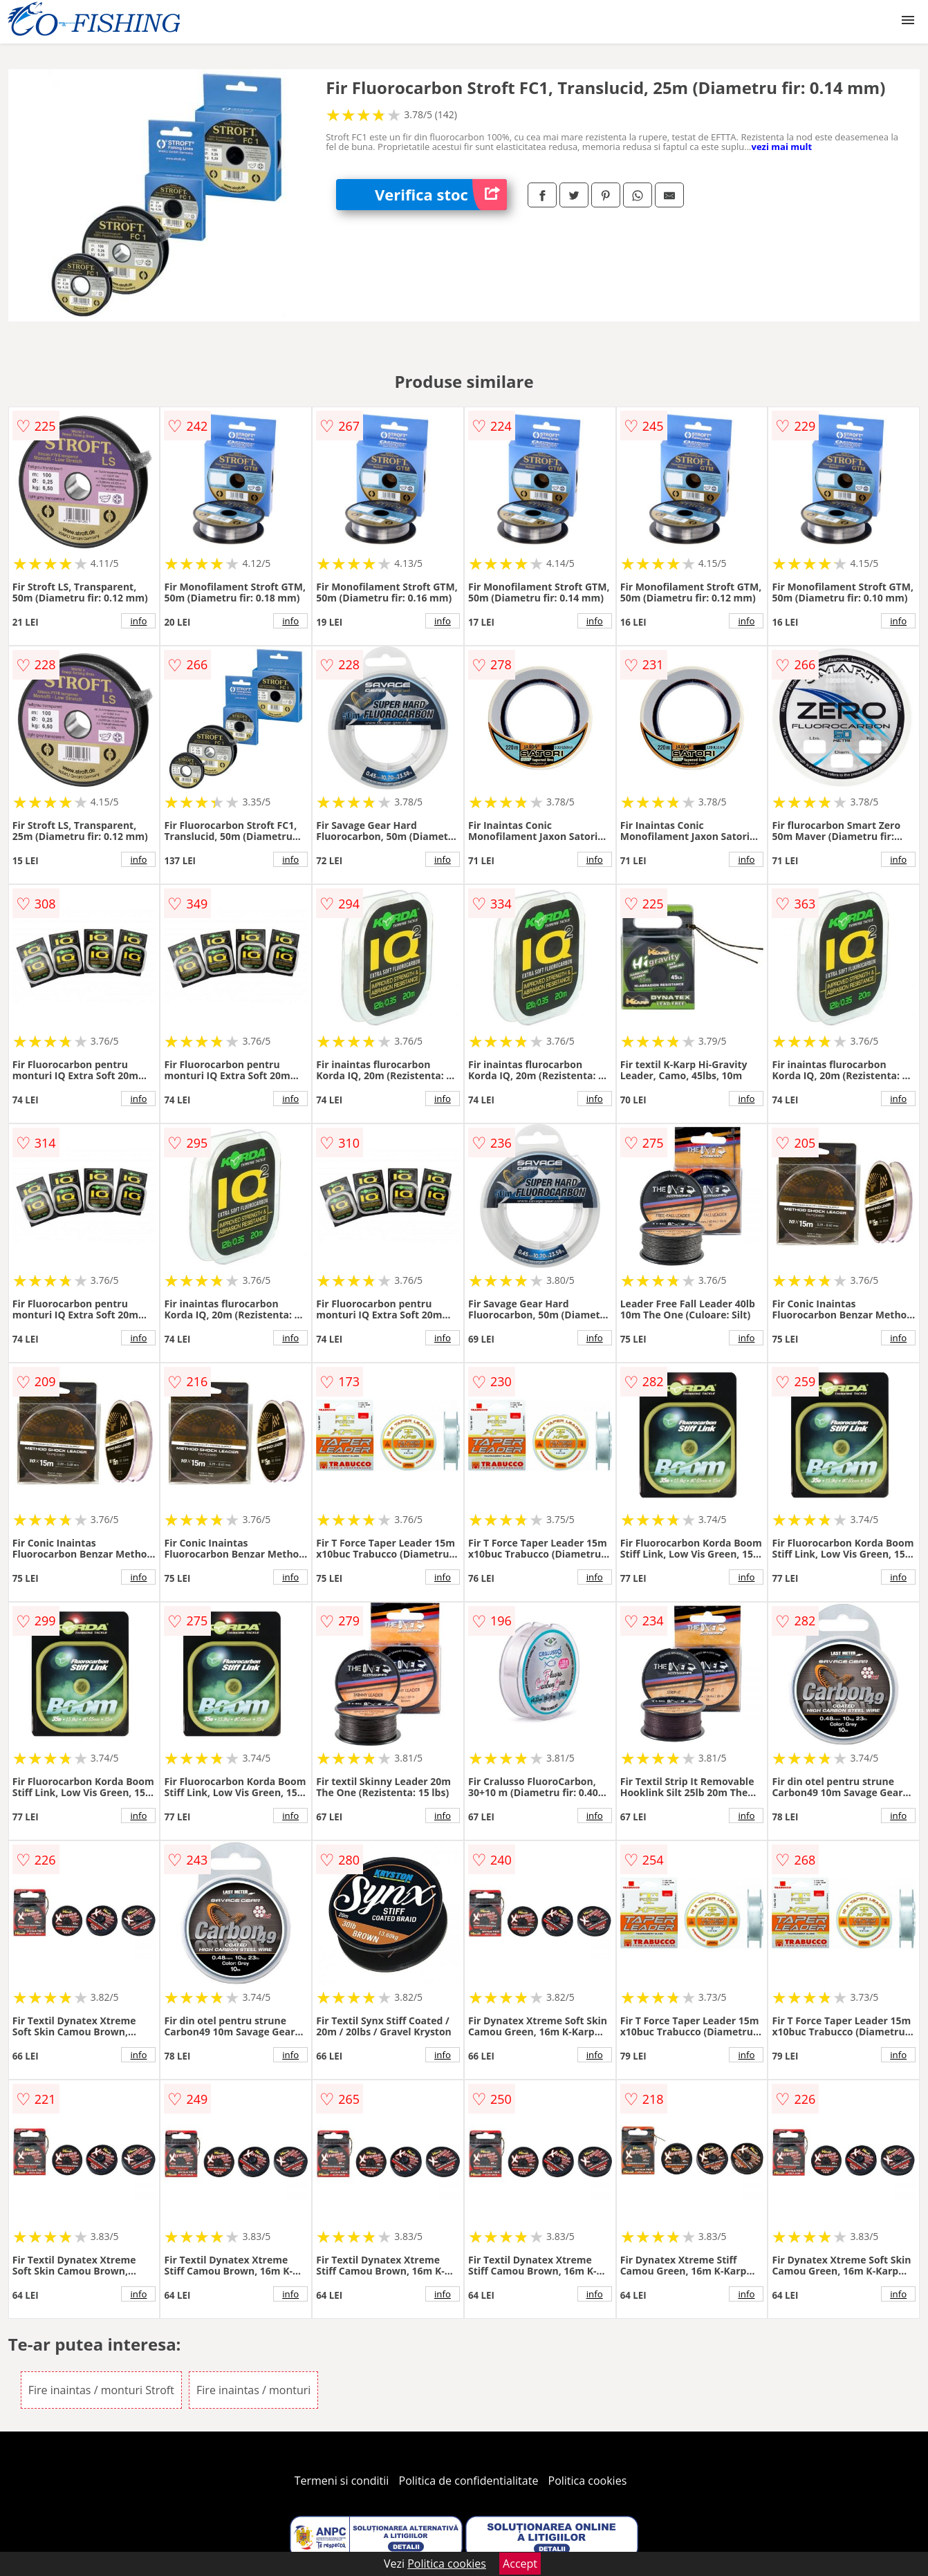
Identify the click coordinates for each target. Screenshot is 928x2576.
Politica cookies (587, 2480)
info (138, 621)
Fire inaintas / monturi (253, 2390)
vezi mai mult (782, 146)
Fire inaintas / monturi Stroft (101, 2390)
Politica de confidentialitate (469, 2480)
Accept (520, 2563)
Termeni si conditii (342, 2480)
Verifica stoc (441, 194)
